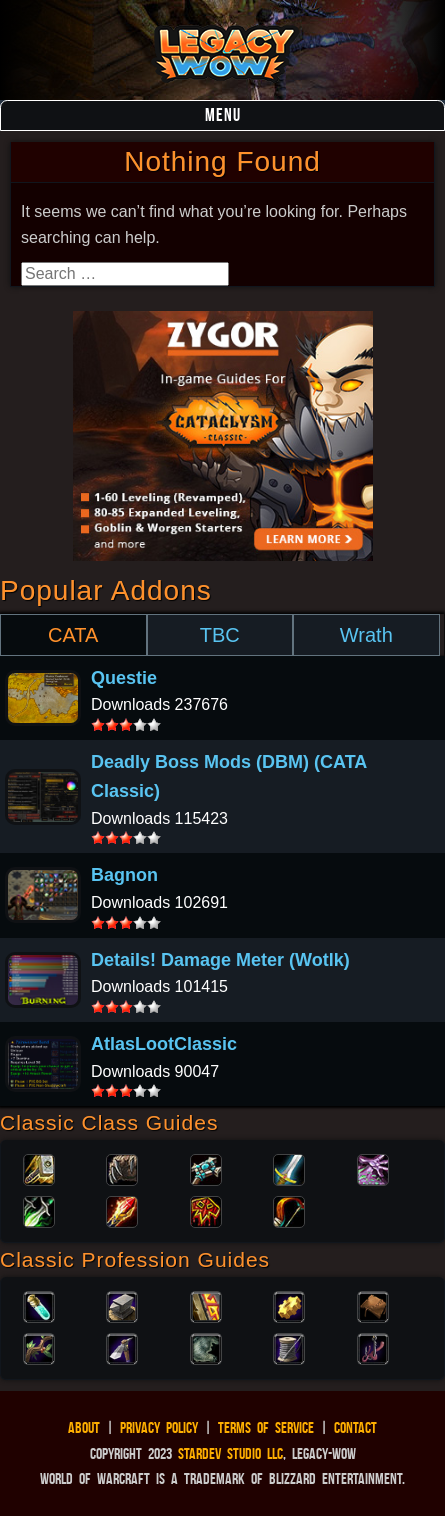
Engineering (289, 1305)
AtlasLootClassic (164, 1044)
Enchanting (206, 1305)
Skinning (206, 1347)
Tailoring (289, 1347)
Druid (122, 1168)
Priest (206, 1168)
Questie (124, 678)
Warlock (373, 1168)
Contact (355, 1427)
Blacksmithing (122, 1305)
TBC (220, 635)
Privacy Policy (159, 1427)
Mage (122, 1210)
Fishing (373, 1347)
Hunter (289, 1210)
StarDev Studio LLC (230, 1453)
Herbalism (39, 1347)
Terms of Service (266, 1427)
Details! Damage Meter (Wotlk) (220, 960)
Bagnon (124, 875)
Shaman (206, 1210)
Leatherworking (373, 1305)
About (84, 1427)
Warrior (289, 1168)
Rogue (39, 1210)
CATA (73, 635)
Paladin (39, 1168)
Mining (122, 1347)
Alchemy (39, 1305)
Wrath (366, 635)
